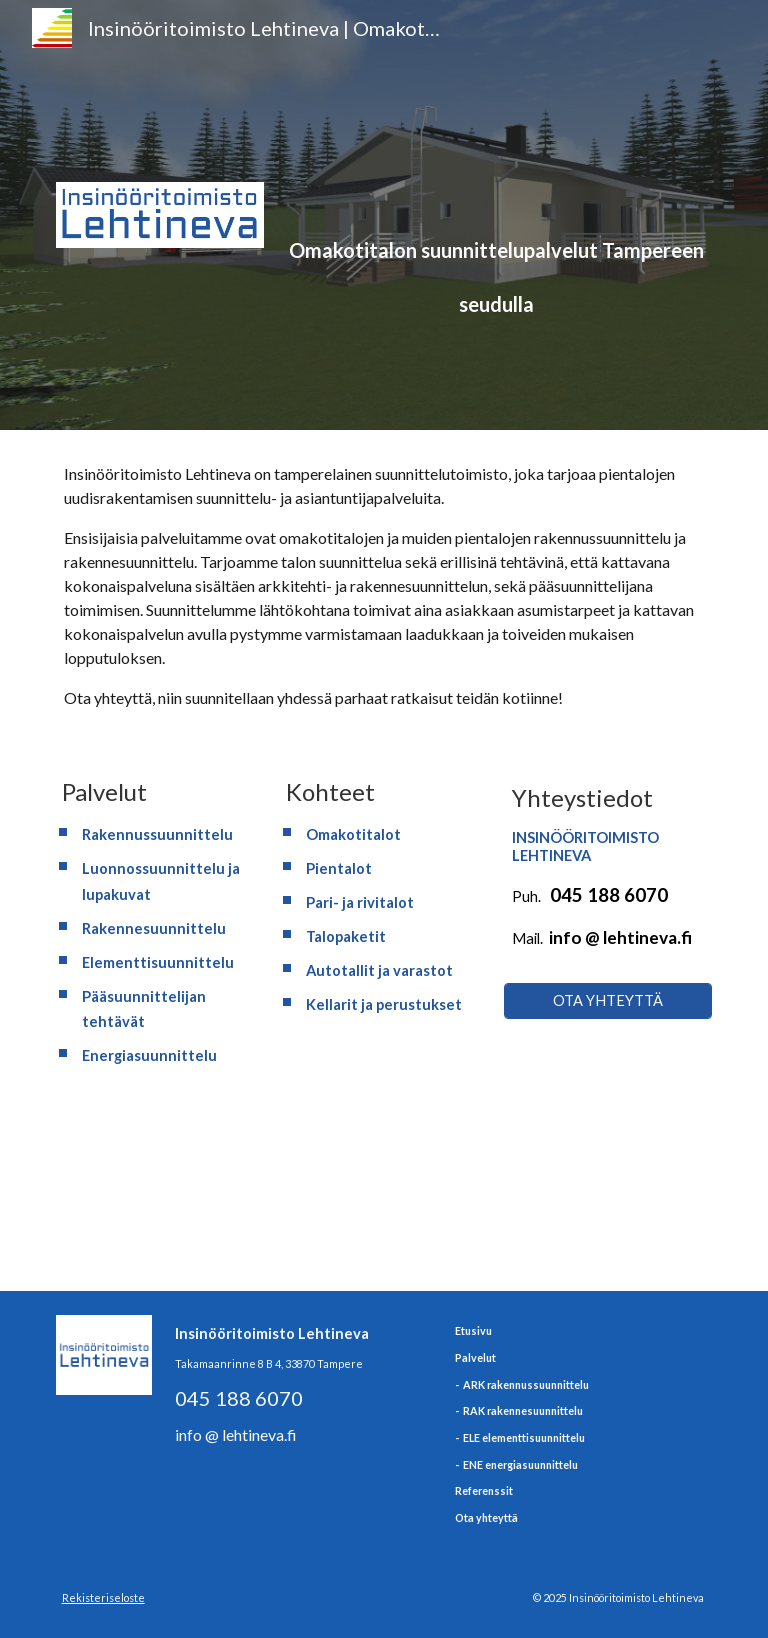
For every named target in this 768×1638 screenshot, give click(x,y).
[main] (495, 186)
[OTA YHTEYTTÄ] (607, 1000)
